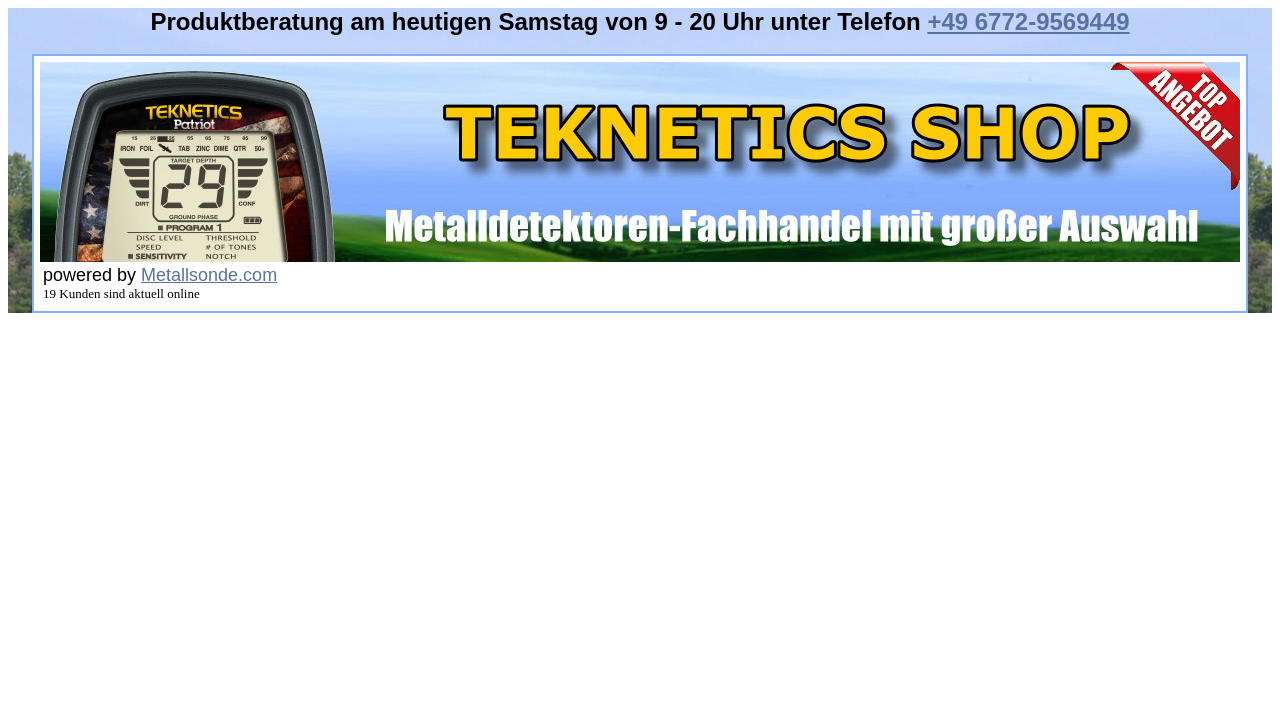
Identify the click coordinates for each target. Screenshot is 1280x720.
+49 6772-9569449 (1028, 21)
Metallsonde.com (209, 275)
